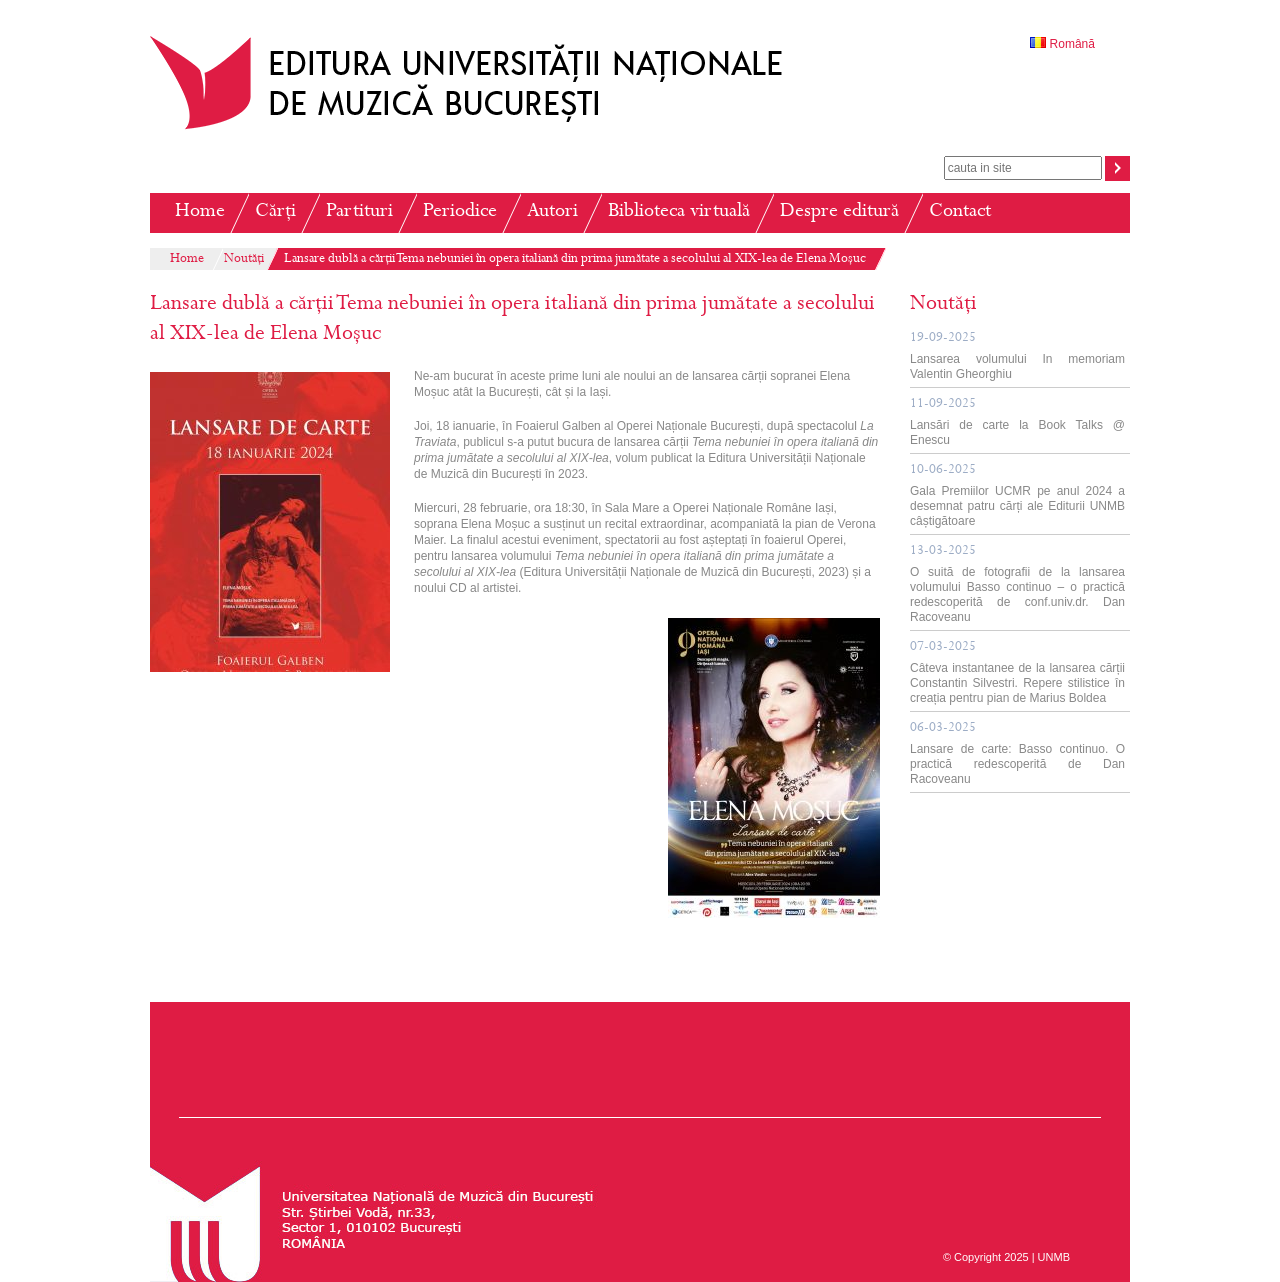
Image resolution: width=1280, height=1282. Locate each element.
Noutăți (244, 260)
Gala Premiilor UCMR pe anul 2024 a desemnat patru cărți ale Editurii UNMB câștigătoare (1017, 496)
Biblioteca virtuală (679, 212)
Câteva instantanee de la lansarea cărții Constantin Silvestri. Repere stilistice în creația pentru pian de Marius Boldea (1017, 673)
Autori (552, 212)
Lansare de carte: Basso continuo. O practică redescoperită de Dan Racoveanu (1017, 754)
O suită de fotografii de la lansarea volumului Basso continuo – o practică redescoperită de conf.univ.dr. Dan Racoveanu (1017, 584)
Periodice (460, 212)
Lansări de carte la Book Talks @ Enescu (1017, 422)
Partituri (359, 212)
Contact (960, 212)
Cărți (275, 212)
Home (200, 212)
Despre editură (839, 212)
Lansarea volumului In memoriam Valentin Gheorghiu (1017, 356)
